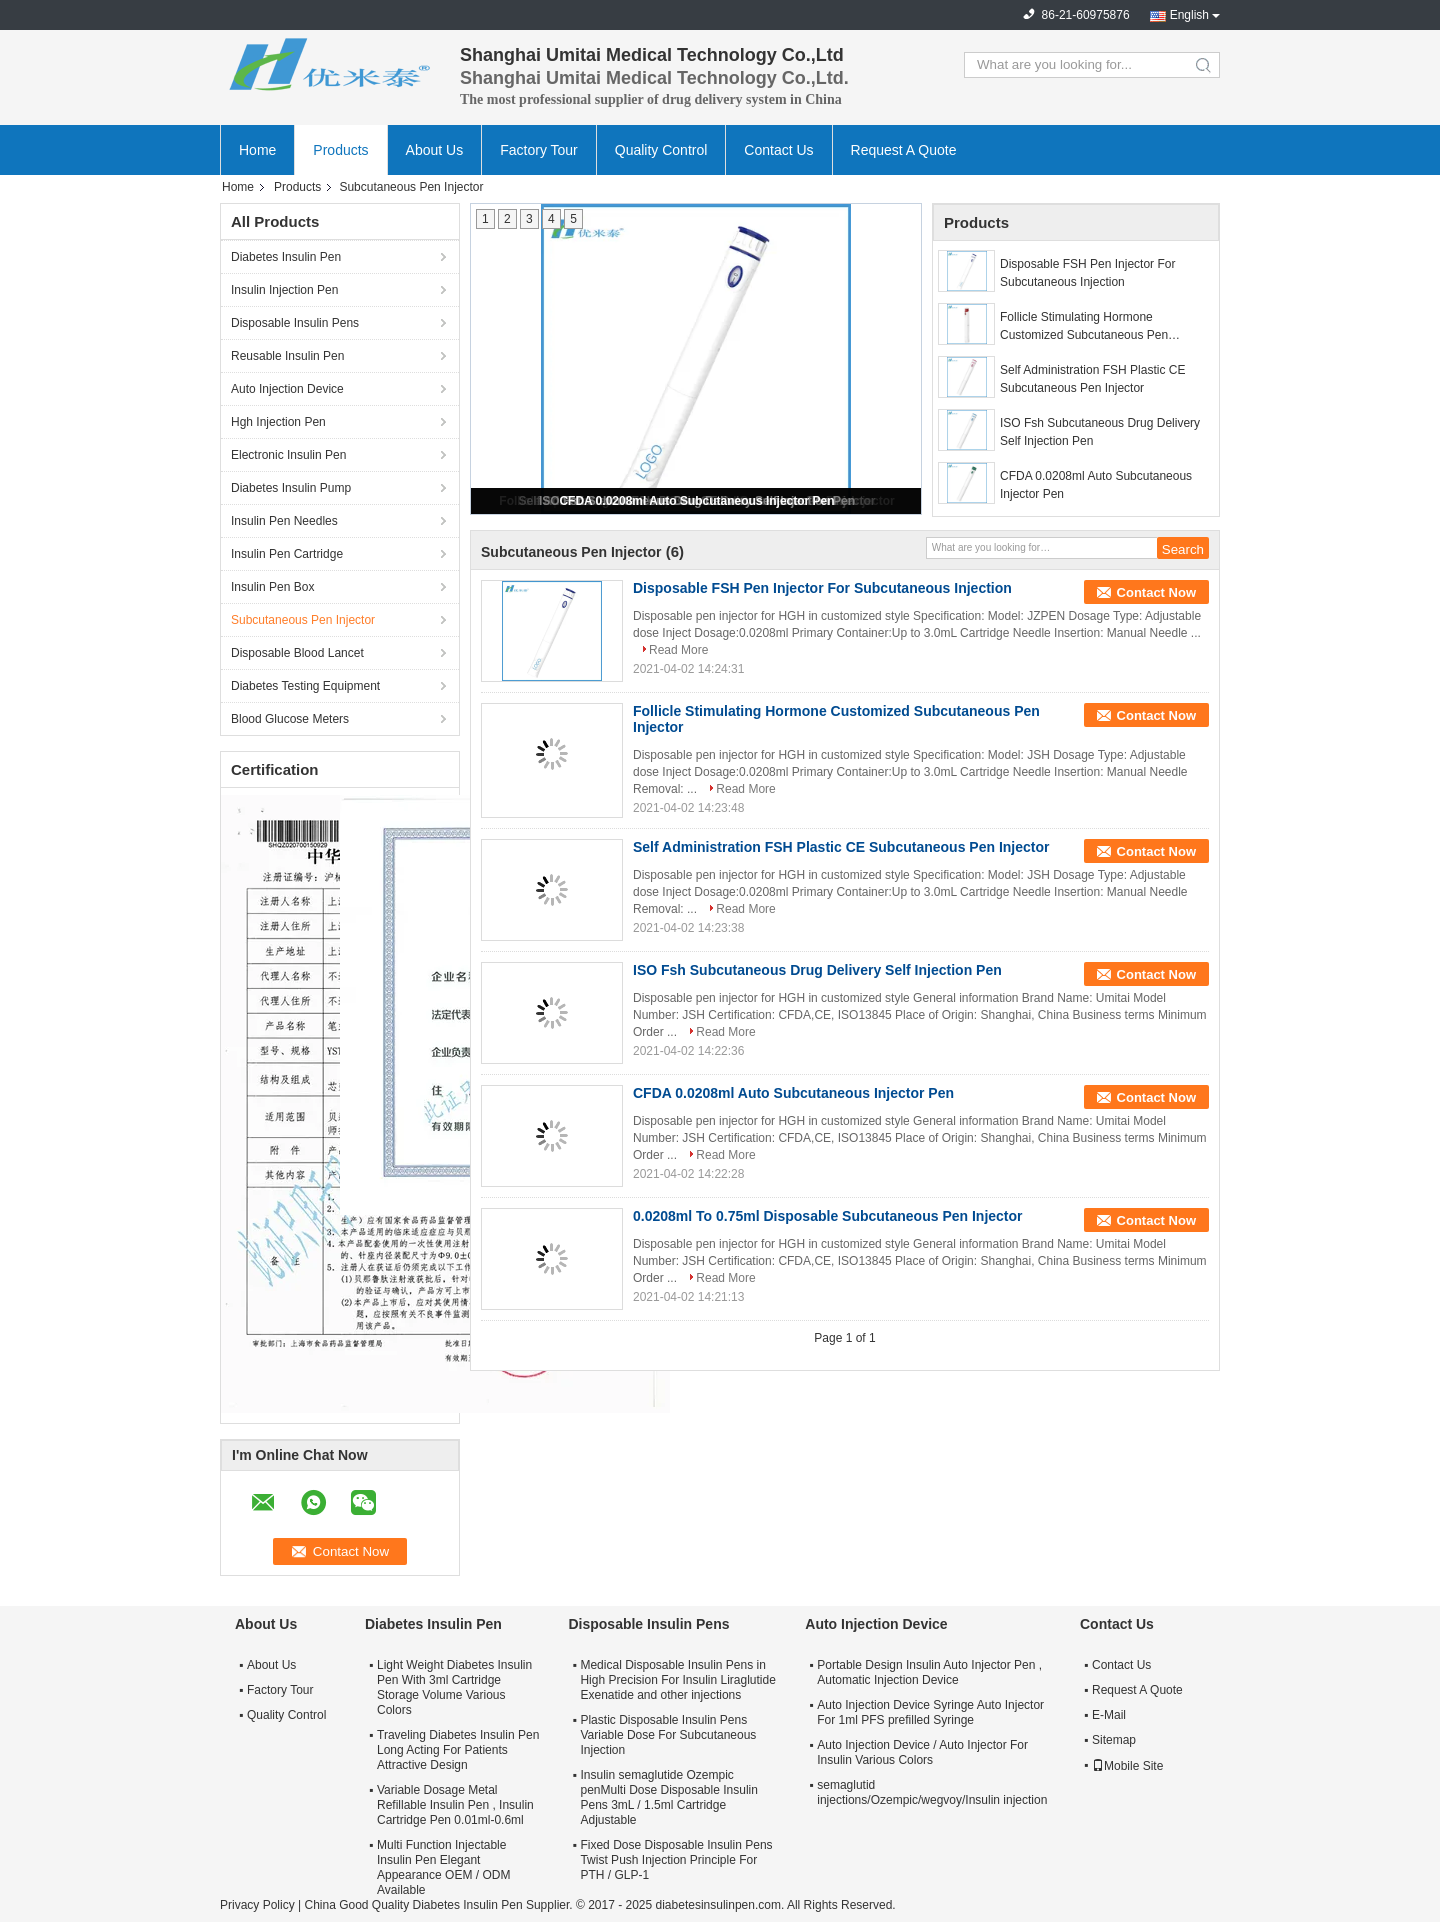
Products (340, 150)
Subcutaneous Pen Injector (303, 620)
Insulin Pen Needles (284, 521)
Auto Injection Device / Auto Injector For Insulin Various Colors (922, 1752)
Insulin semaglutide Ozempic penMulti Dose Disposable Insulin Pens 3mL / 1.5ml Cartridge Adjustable (668, 1797)
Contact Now (1156, 592)
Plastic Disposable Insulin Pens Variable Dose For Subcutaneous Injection (668, 1735)
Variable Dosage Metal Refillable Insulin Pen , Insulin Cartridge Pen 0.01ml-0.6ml (455, 1805)
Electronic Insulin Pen (288, 455)
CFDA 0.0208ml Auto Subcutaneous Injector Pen (696, 501)
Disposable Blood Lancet (297, 653)
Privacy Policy (257, 1905)
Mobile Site (1127, 1766)
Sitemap (1114, 1740)
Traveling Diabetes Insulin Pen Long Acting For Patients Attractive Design (458, 1750)
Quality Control (661, 150)
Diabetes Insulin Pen (286, 257)
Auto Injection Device (287, 389)
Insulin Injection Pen (284, 290)
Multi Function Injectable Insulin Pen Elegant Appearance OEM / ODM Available (443, 1867)
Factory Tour (539, 150)
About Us (435, 150)
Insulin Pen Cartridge (287, 554)
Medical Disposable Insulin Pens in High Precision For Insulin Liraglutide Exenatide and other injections (677, 1680)
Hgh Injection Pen (278, 422)
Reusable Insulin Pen (287, 356)
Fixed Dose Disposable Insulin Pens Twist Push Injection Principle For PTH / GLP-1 (676, 1860)
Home (257, 150)
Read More (678, 650)
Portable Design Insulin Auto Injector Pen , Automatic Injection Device (929, 1672)
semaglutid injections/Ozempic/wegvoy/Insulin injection (932, 1792)
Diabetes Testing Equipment (305, 686)
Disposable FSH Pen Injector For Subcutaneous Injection (1087, 273)
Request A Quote (904, 150)
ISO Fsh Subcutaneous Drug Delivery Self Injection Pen (1100, 432)
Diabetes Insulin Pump (291, 488)
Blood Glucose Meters (290, 719)
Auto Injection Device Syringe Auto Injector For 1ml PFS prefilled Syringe (930, 1712)
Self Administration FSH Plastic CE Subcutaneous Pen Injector (1092, 379)
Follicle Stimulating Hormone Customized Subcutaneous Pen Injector (1084, 327)
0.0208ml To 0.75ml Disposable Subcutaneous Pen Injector (828, 1216)
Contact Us (778, 150)
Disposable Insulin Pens (295, 323)
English (1189, 15)
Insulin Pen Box (272, 587)
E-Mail (1109, 1715)
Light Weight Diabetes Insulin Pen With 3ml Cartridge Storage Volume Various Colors (454, 1687)
